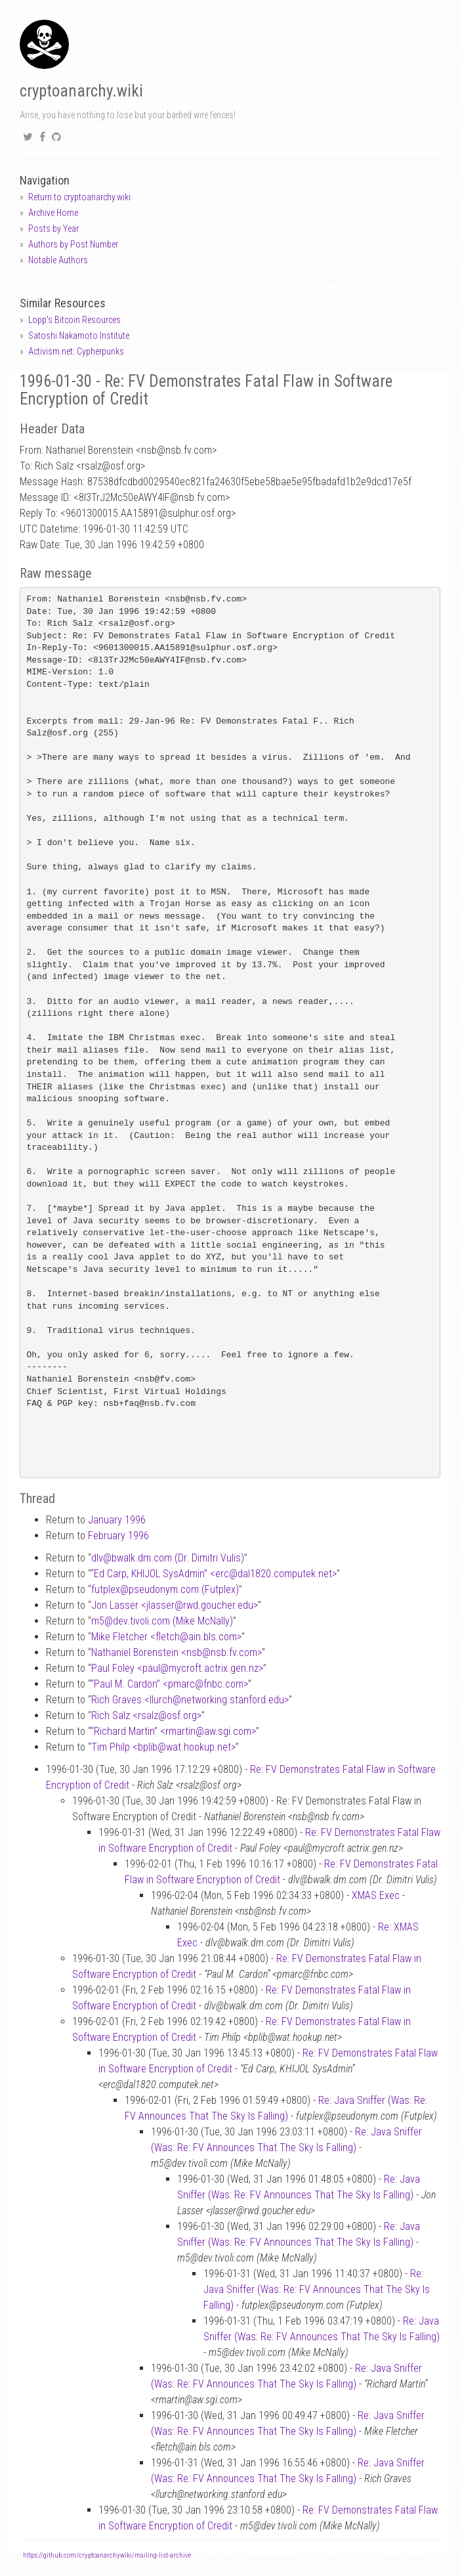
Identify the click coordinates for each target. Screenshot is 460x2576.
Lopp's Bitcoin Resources (74, 320)
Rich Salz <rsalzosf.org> (146, 1715)
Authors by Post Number (73, 244)
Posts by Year (53, 228)
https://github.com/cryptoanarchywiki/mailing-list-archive (107, 2555)
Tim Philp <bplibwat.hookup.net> (163, 1747)
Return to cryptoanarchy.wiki (79, 197)
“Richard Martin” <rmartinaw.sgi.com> (173, 1731)
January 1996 (117, 1520)
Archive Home (53, 212)
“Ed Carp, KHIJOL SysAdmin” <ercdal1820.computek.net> (214, 1573)
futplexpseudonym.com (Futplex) (165, 1589)
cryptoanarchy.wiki (81, 90)
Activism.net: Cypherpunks (76, 351)
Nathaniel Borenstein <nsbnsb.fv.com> (176, 1652)
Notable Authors (58, 260)
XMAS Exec (376, 1895)
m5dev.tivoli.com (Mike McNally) (162, 1621)
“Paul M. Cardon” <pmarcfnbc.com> (169, 1684)
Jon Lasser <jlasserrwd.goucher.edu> (174, 1605)
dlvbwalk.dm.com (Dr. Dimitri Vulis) (167, 1558)
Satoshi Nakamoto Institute (78, 335)
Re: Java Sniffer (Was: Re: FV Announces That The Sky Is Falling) (316, 2289)
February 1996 (118, 1535)
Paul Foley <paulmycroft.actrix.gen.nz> (177, 1668)
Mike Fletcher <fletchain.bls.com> (166, 1636)
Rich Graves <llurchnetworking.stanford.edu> (190, 1699)
